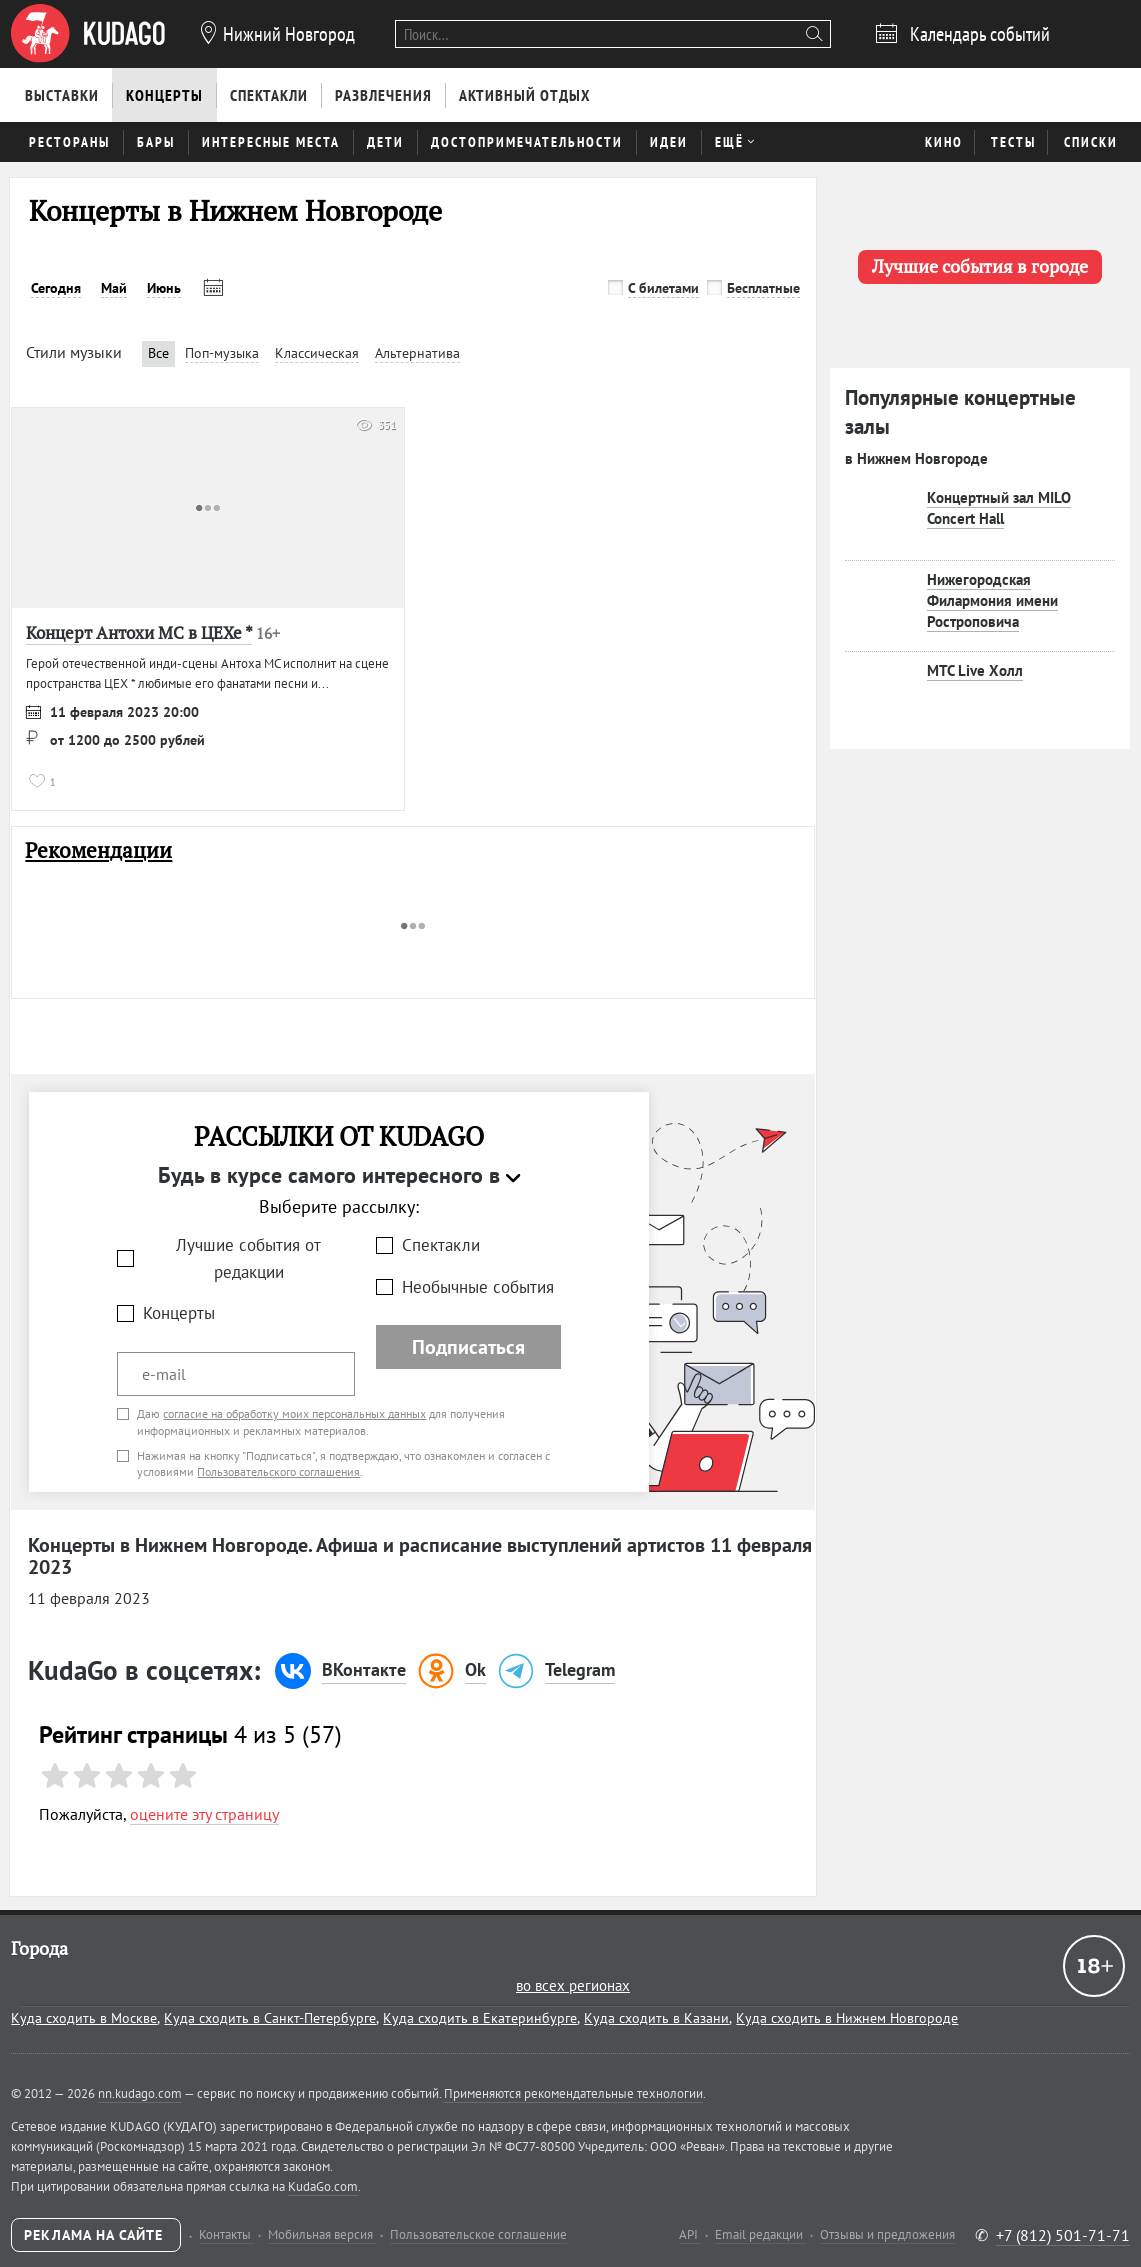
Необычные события (478, 1287)
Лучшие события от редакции (248, 1258)
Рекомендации (98, 850)
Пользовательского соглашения (278, 1471)
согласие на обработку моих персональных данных (294, 1413)
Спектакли (441, 1245)
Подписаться (468, 1347)
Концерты (179, 1313)
